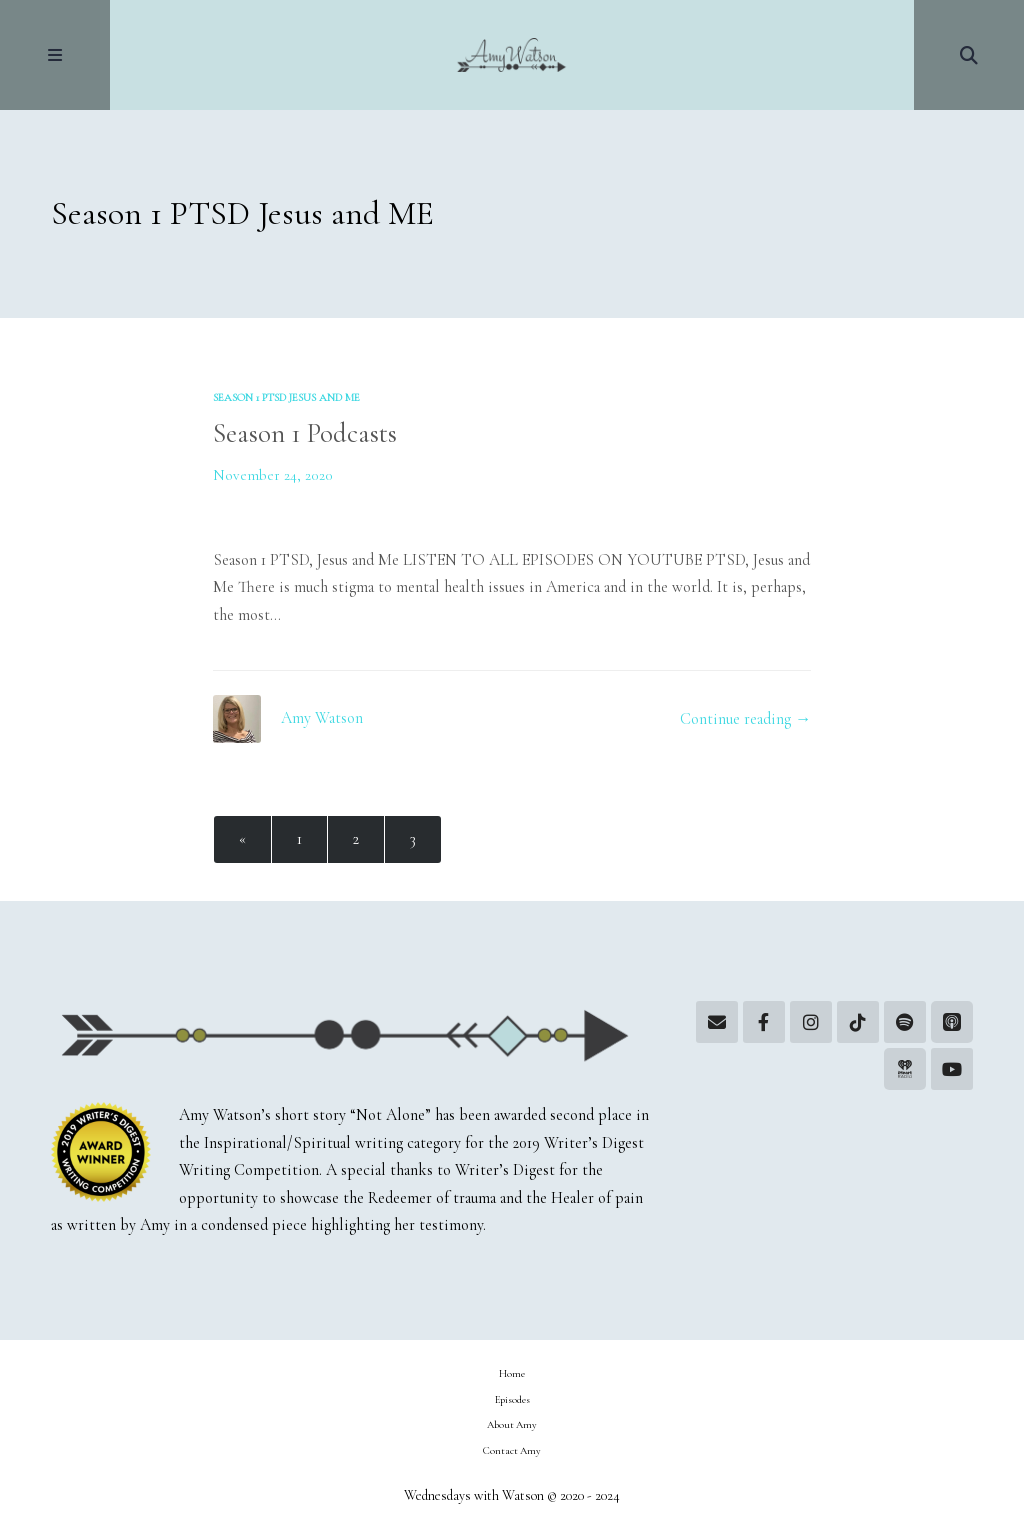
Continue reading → (745, 719)
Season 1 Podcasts (305, 433)
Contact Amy (512, 1450)
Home (512, 1373)
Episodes (512, 1399)
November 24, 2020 (273, 475)
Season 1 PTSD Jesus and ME (286, 397)
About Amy (512, 1424)
